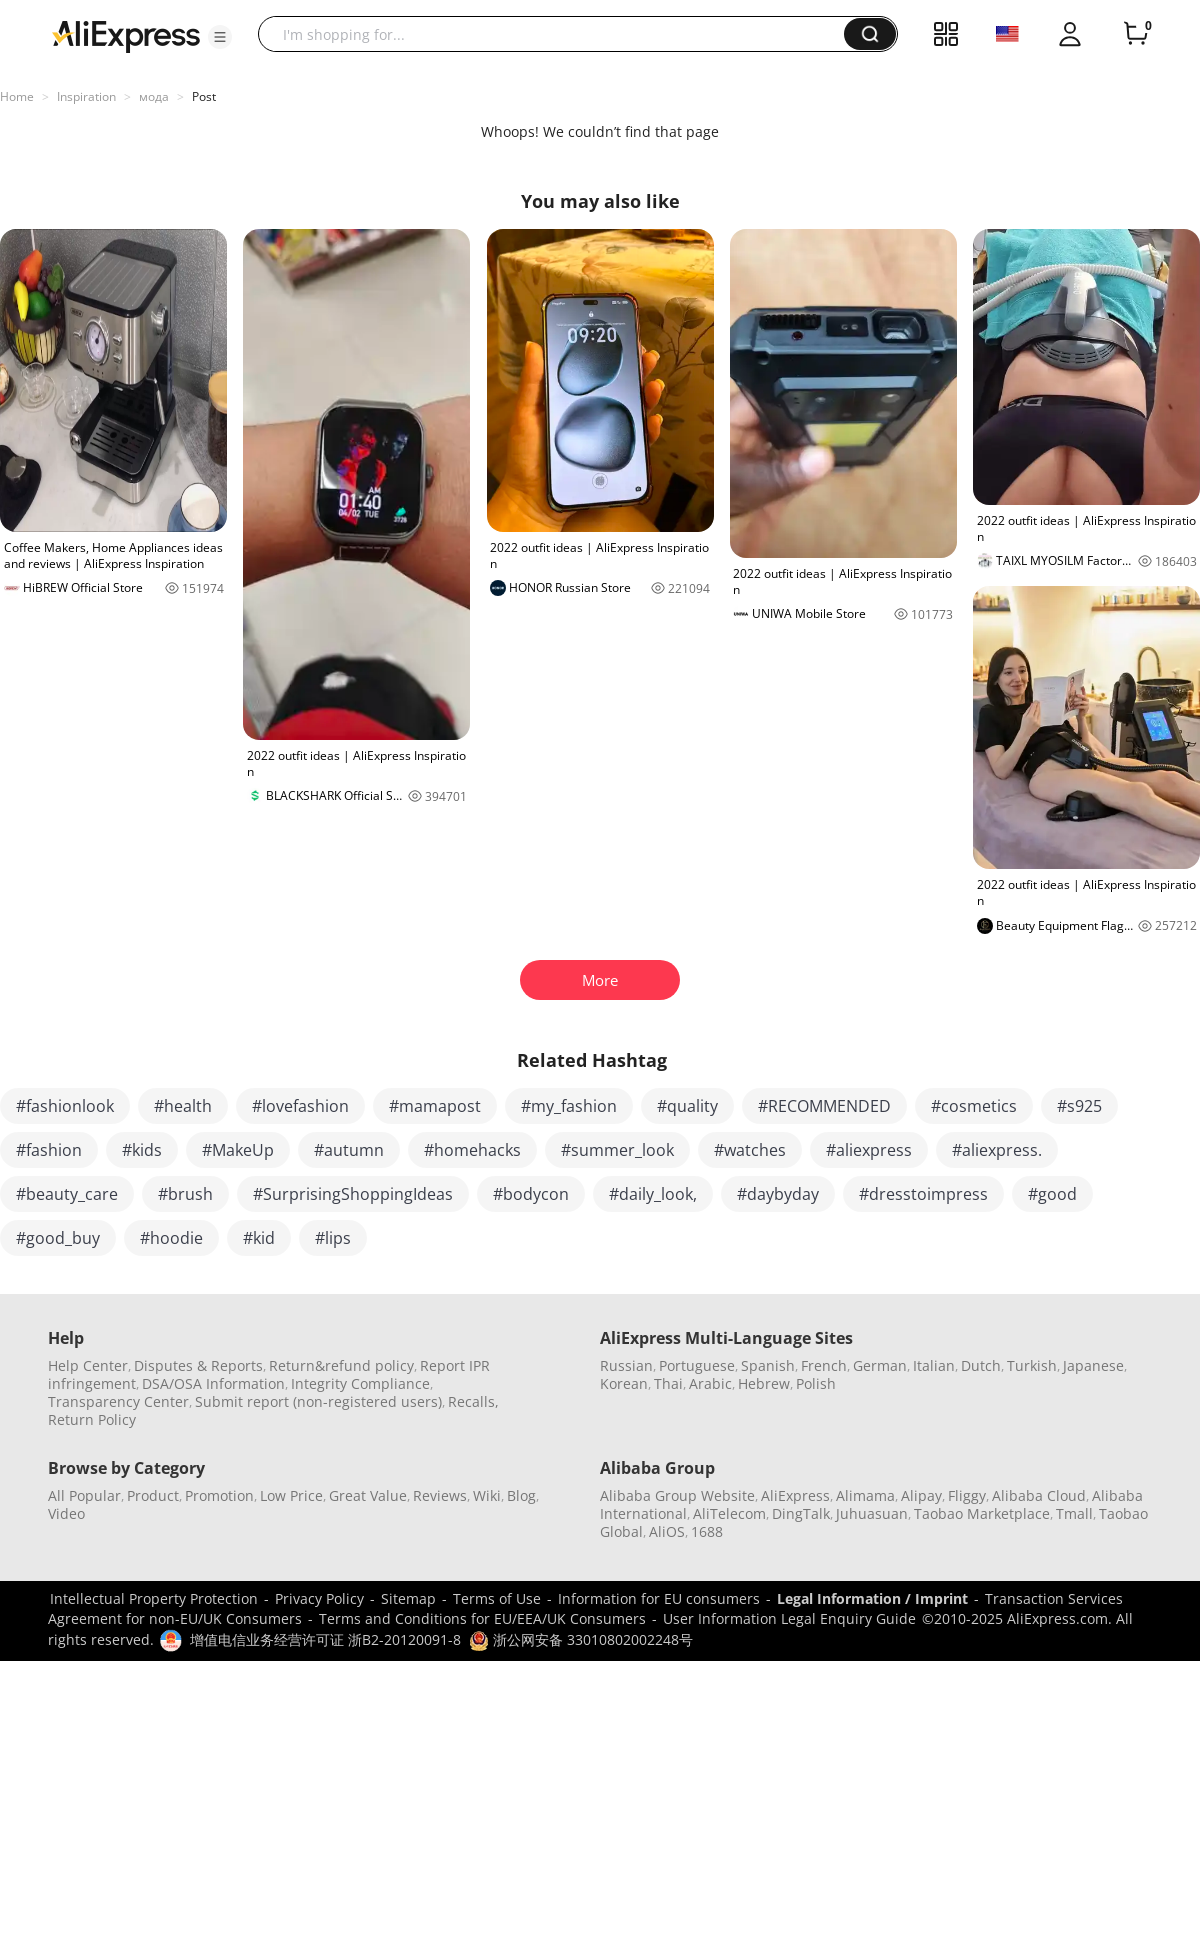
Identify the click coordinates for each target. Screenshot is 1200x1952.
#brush (185, 1194)
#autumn (349, 1150)
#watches (750, 1150)
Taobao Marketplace (982, 1513)
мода (154, 96)
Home (17, 96)
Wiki (487, 1495)
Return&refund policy (341, 1365)
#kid (259, 1238)
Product (153, 1495)
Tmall (1074, 1513)
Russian (626, 1365)
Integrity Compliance (360, 1383)
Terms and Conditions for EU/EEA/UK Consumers (482, 1618)
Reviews (440, 1495)
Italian (934, 1365)
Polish (816, 1383)
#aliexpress (869, 1150)
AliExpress (795, 1495)
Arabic (710, 1383)
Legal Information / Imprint (872, 1598)
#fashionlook (65, 1106)
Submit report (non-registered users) (318, 1401)
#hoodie (171, 1238)
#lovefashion (300, 1106)
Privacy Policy (319, 1598)
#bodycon (531, 1194)
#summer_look (617, 1150)
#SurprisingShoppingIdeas (353, 1194)
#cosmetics (974, 1106)
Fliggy (967, 1495)
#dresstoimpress (923, 1194)
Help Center (88, 1365)
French (824, 1365)
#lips (333, 1238)
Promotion (219, 1495)
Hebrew (764, 1383)
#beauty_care (67, 1194)
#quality (687, 1106)
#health (183, 1106)
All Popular (84, 1495)
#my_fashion (569, 1106)
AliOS (667, 1531)
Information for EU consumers (659, 1598)
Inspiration (86, 96)
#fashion (49, 1150)
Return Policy (92, 1419)
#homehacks (472, 1150)
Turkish (1032, 1365)
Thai (668, 1383)
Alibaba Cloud (1039, 1495)
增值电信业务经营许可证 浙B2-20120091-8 (325, 1639)
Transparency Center (118, 1401)
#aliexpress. (997, 1150)
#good (1052, 1194)
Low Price (291, 1495)
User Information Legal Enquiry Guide (789, 1618)
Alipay (921, 1495)
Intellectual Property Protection (154, 1598)
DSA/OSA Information (213, 1383)
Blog (521, 1495)
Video (66, 1513)
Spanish (768, 1365)
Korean (624, 1383)
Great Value (368, 1495)
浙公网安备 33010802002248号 (581, 1639)
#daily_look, (653, 1194)
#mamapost (435, 1106)
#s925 (1079, 1106)
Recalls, (473, 1401)
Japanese (1093, 1365)
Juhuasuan (872, 1513)
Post (204, 96)
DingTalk (801, 1513)
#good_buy (58, 1238)
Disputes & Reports (198, 1365)
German (880, 1365)
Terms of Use (497, 1598)
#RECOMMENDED (824, 1106)
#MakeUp (238, 1150)
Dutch (981, 1365)
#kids (142, 1150)
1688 (707, 1531)
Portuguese (697, 1365)
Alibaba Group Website (677, 1495)
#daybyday (778, 1194)
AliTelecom (729, 1513)
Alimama (865, 1495)
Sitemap (408, 1598)
